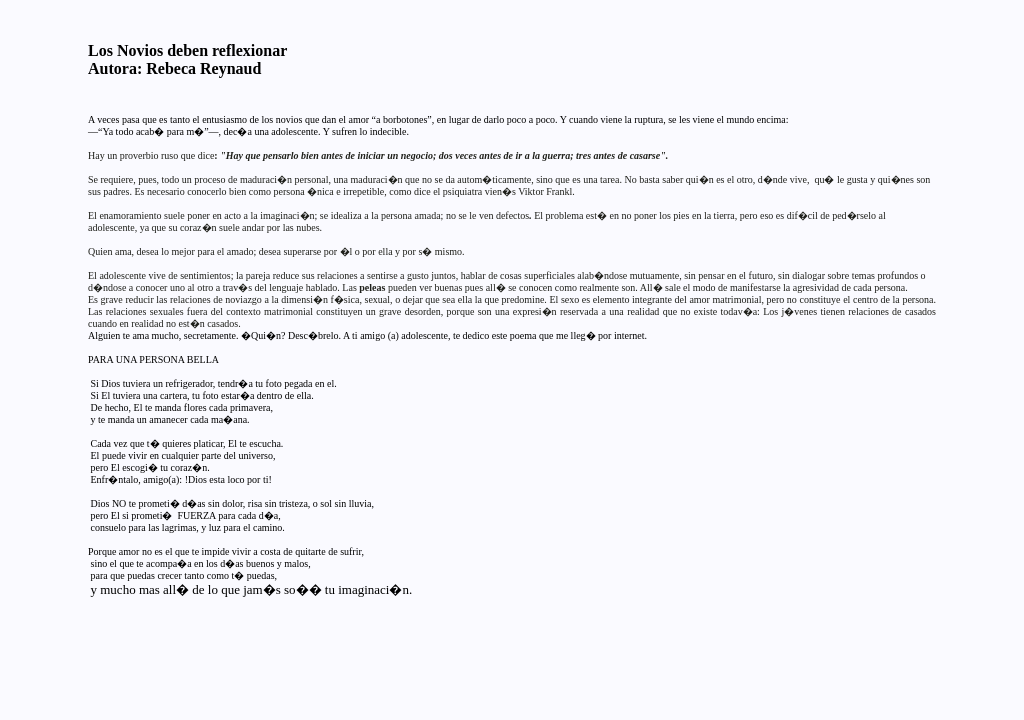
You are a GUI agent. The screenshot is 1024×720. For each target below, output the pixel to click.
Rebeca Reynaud (203, 68)
